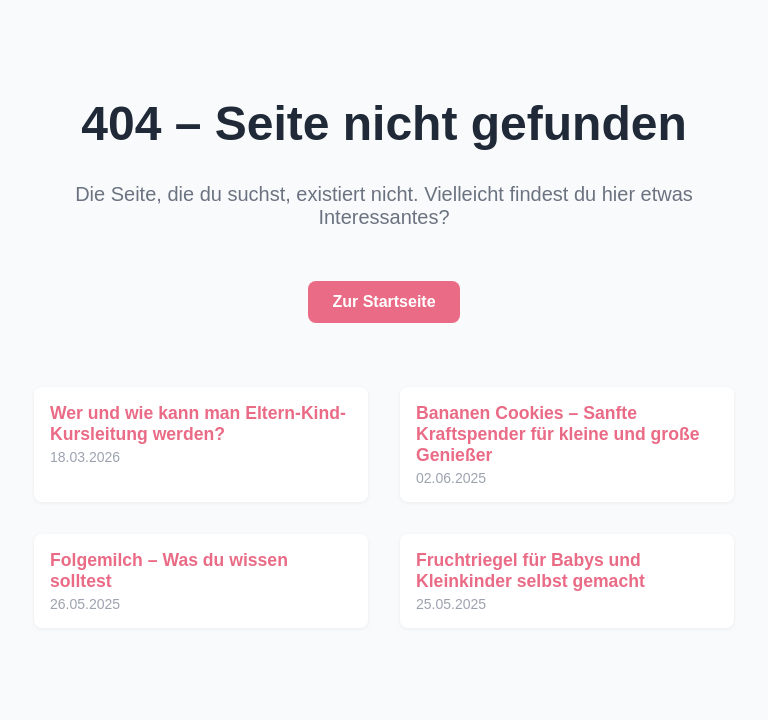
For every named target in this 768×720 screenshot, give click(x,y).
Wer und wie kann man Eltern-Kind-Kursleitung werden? (198, 423)
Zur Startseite (383, 301)
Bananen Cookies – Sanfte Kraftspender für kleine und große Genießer (558, 434)
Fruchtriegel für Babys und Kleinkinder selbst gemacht (530, 570)
